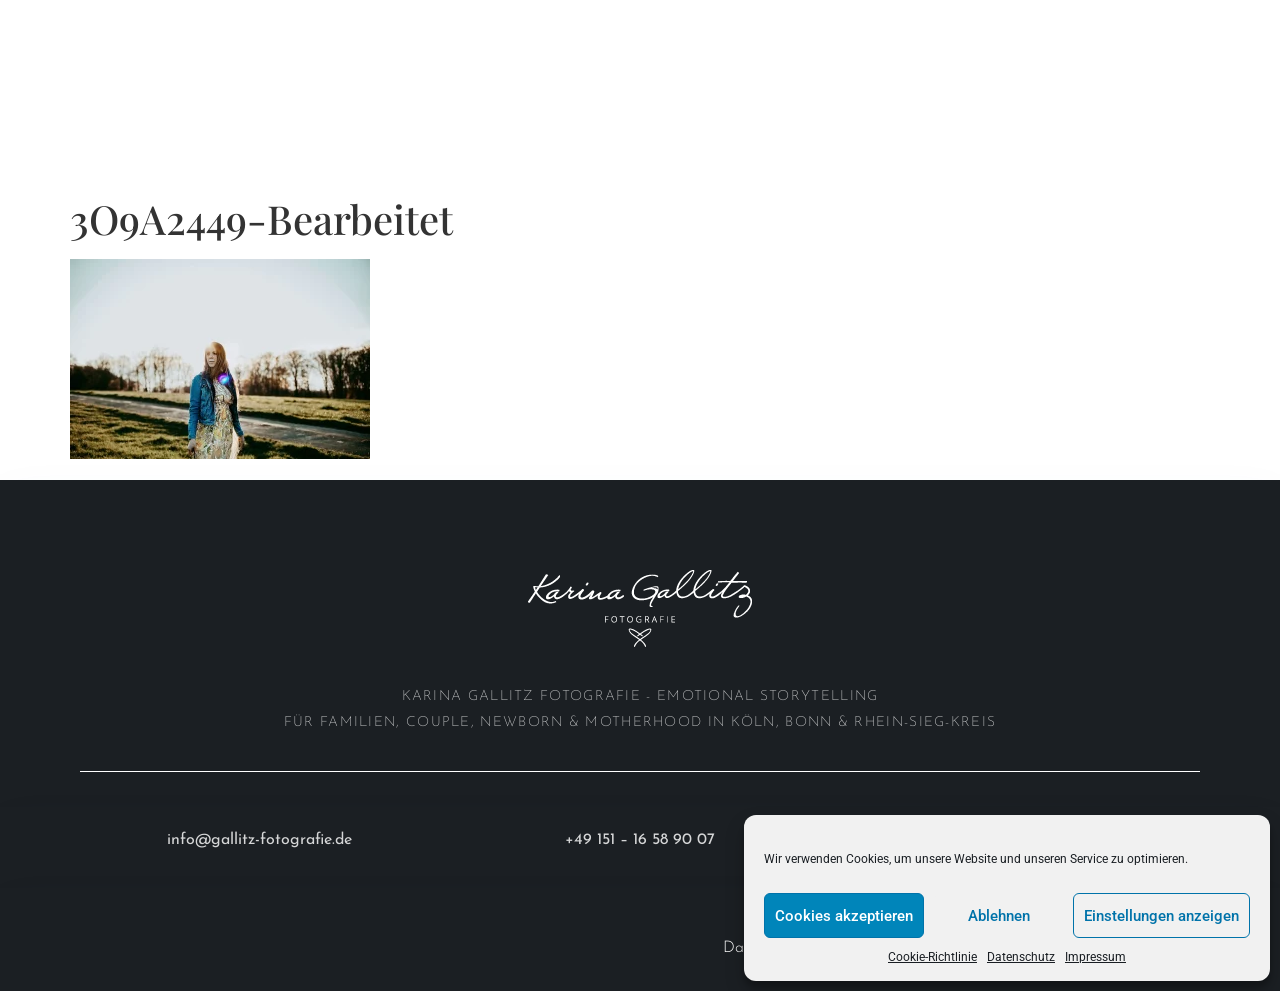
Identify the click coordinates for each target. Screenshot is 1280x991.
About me (316, 23)
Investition (85, 69)
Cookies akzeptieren (844, 916)
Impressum (1095, 957)
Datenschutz (1021, 957)
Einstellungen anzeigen (1161, 916)
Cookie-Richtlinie (932, 957)
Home (61, 23)
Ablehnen (999, 916)
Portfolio (181, 22)
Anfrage (210, 69)
